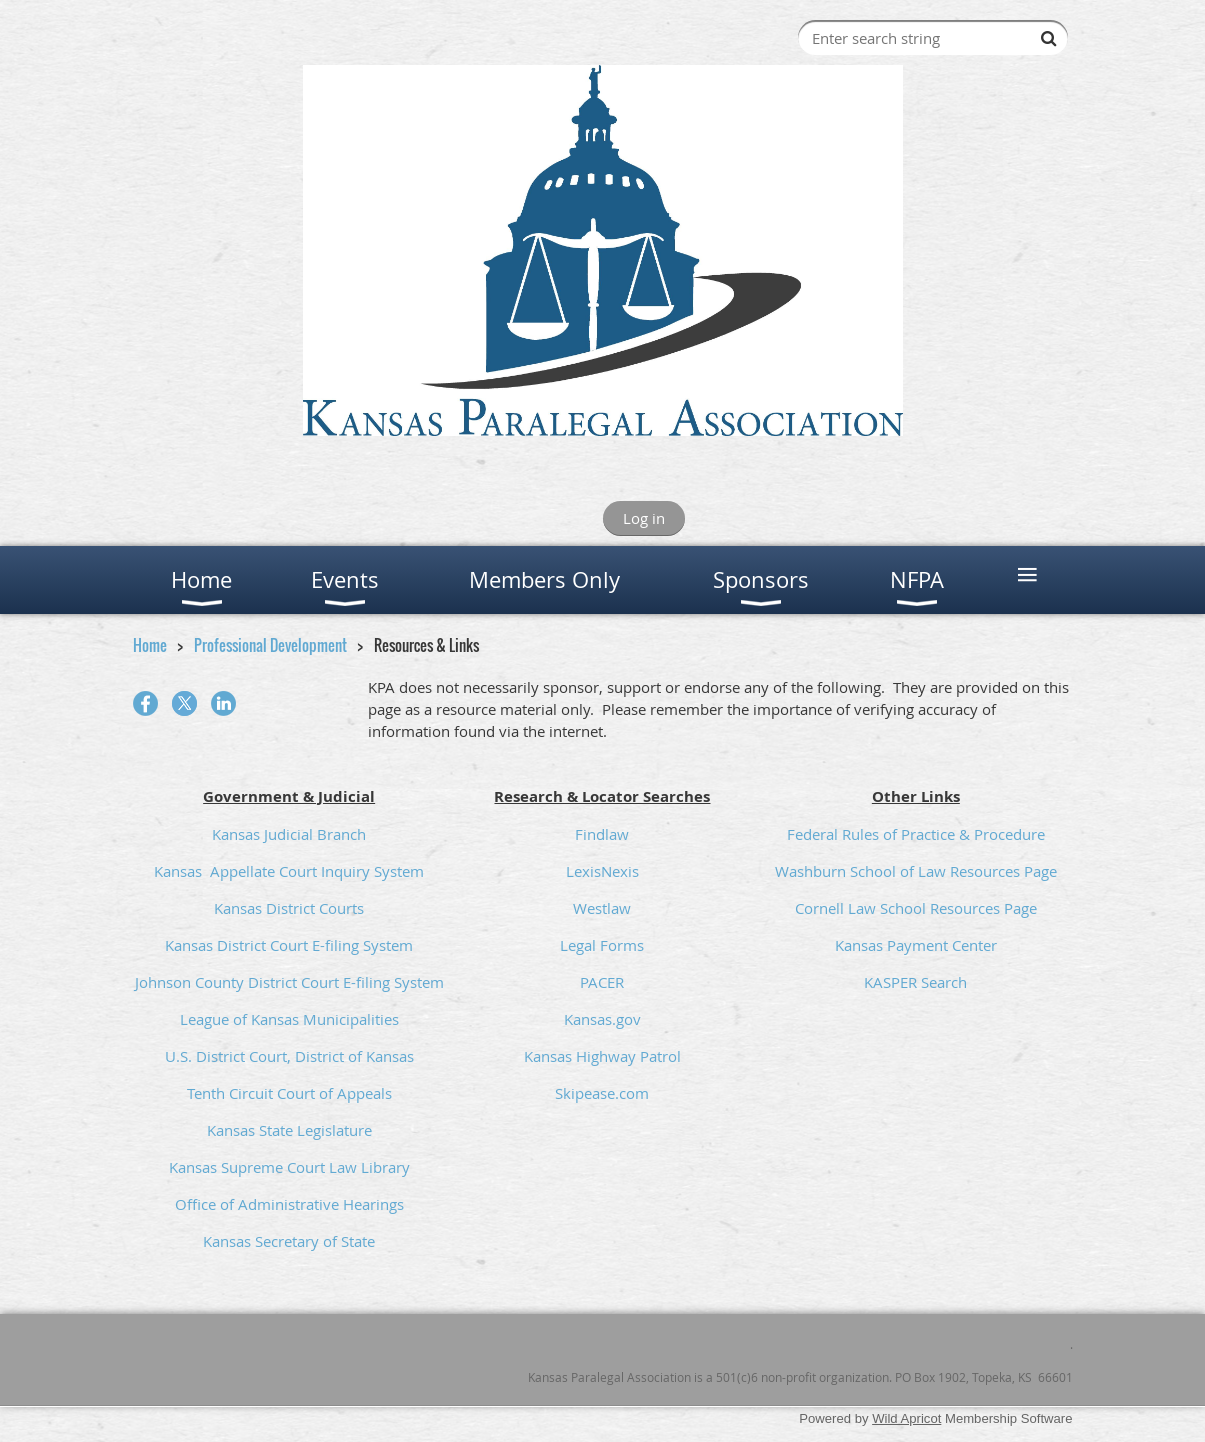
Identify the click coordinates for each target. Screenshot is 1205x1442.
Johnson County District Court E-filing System (289, 982)
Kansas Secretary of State (289, 1241)
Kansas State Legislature (289, 1130)
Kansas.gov (602, 1019)
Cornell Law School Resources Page (916, 908)
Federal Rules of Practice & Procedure (916, 834)
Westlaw (602, 908)
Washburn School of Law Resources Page (916, 871)
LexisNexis (602, 871)
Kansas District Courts (289, 908)
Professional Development (270, 645)
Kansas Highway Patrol (602, 1056)
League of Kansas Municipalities (289, 1019)
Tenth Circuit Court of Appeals (289, 1093)
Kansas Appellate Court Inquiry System (289, 871)
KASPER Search (915, 982)
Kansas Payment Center (916, 945)
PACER (602, 982)
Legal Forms (602, 945)
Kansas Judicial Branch (289, 834)
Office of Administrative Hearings (289, 1204)
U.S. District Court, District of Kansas (289, 1056)
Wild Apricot (906, 1418)
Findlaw (602, 834)
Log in (644, 518)
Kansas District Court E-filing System (289, 945)
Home (150, 645)
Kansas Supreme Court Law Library (289, 1167)
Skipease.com (602, 1093)
